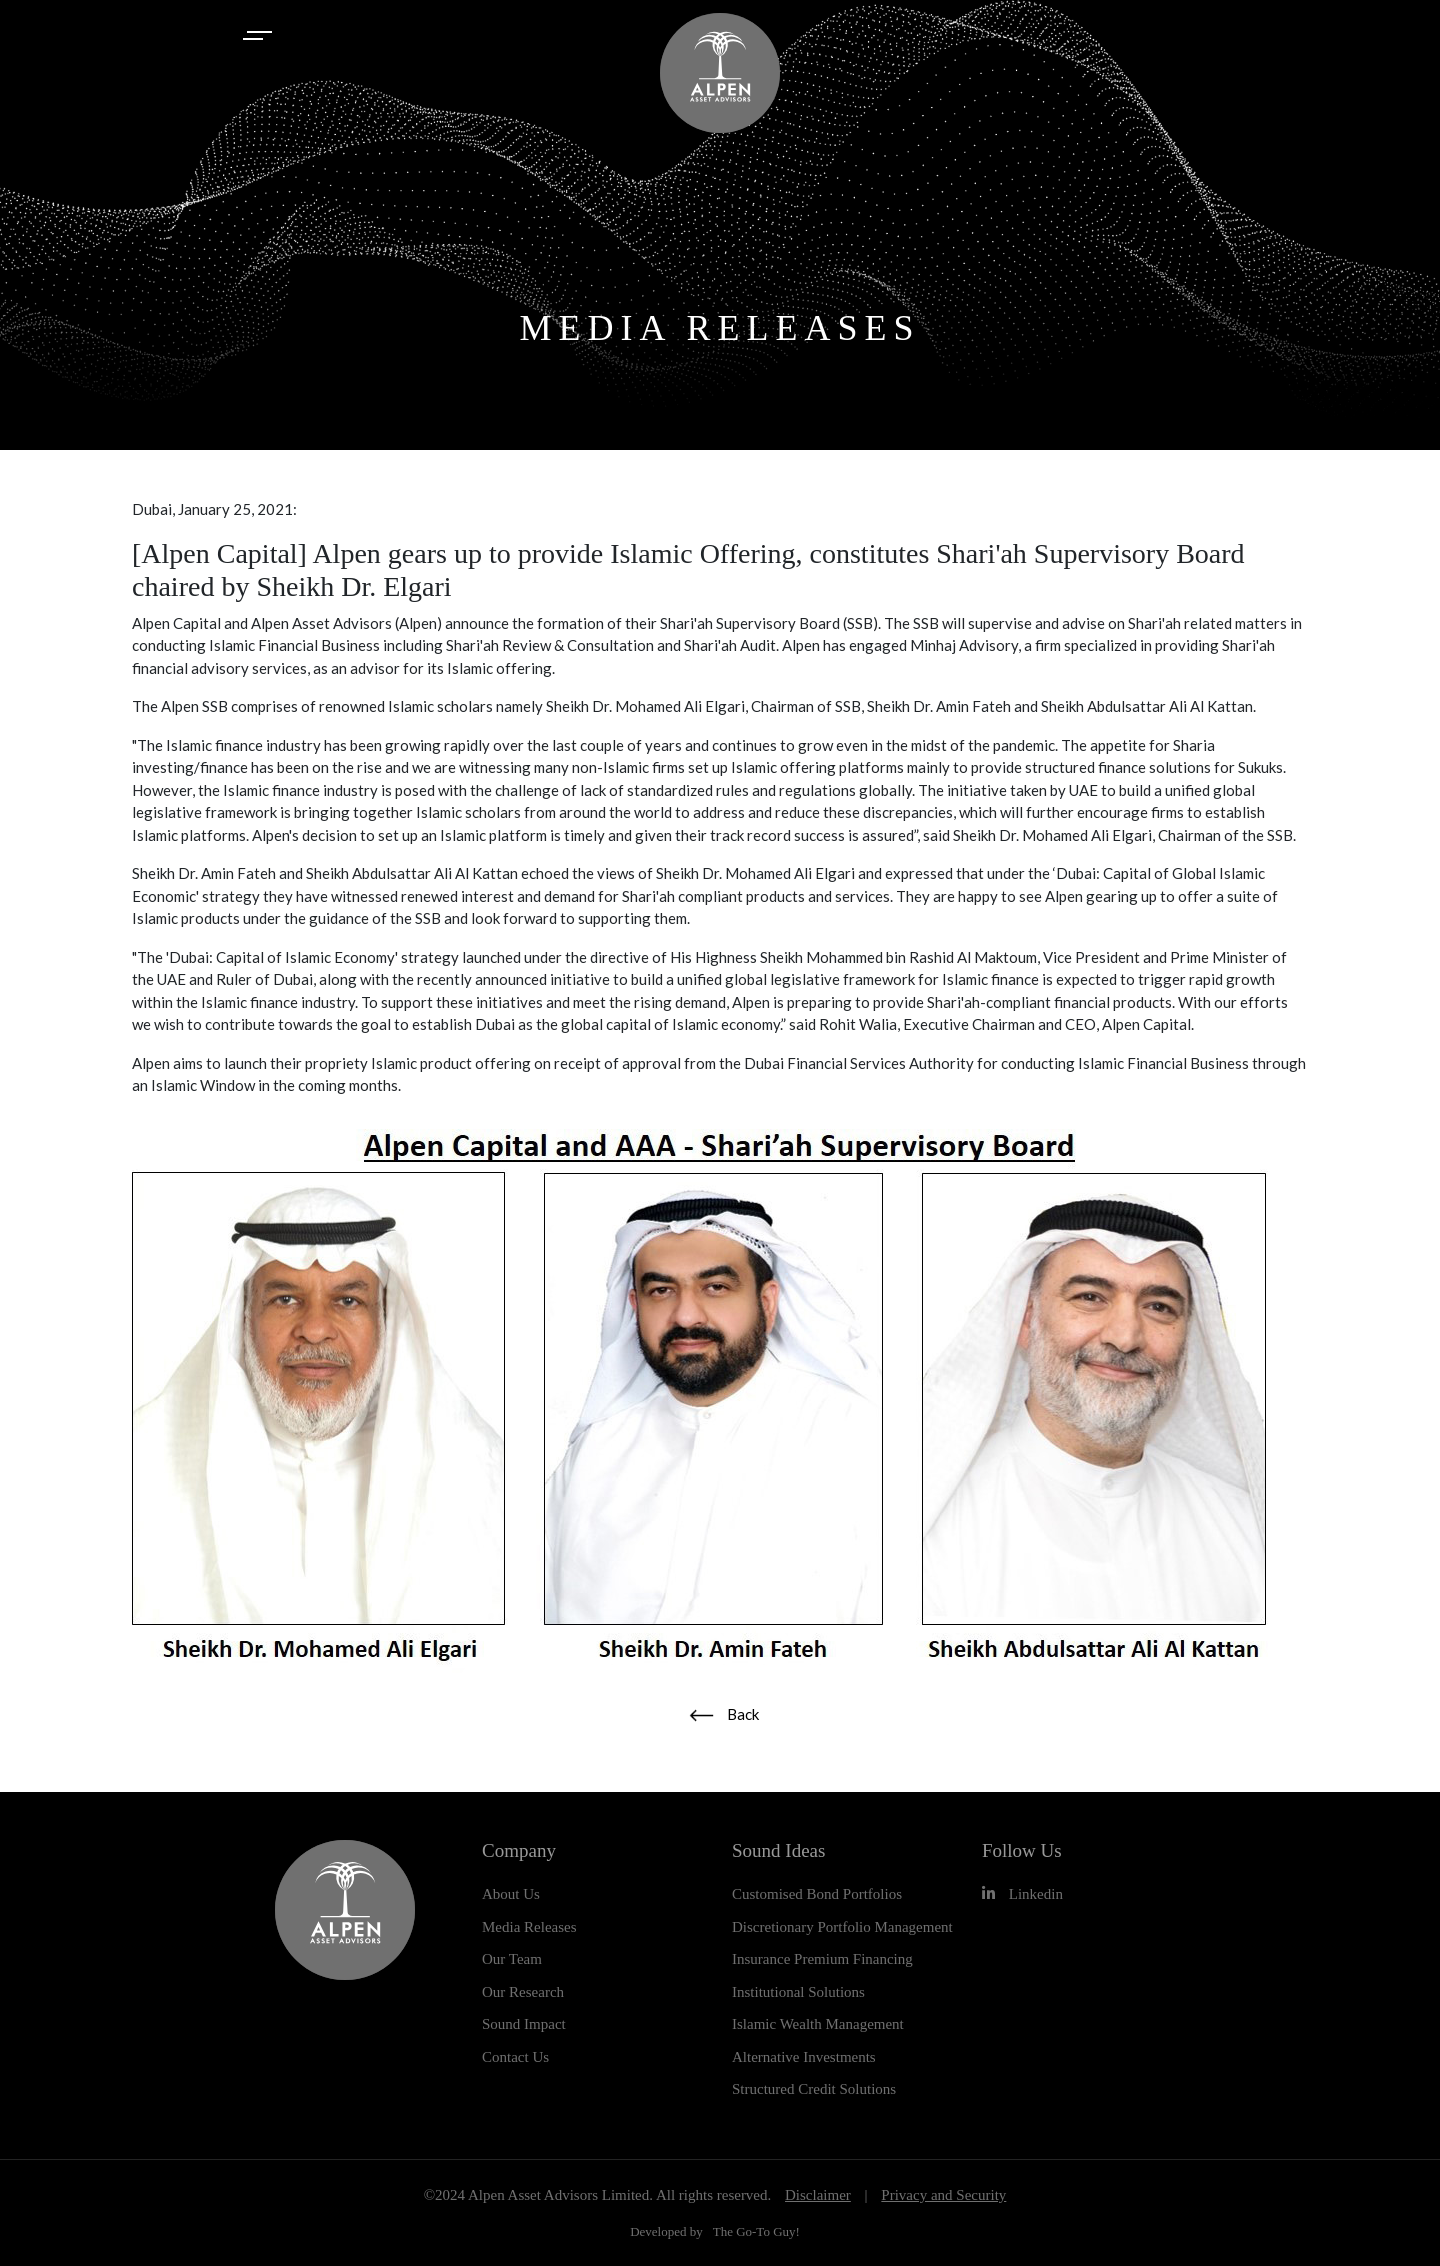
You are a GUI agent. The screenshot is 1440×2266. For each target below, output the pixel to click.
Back (724, 1714)
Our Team (512, 1959)
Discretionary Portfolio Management (842, 1927)
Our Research (523, 1992)
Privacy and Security (943, 2195)
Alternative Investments (804, 2057)
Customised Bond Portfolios (817, 1894)
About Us (511, 1894)
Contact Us (515, 2057)
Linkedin (1022, 1894)
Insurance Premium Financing (822, 1959)
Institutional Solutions (798, 1992)
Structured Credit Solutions (814, 2089)
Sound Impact (524, 2024)
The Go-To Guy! (756, 2231)
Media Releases (529, 1927)
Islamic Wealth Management (818, 2024)
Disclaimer (818, 2195)
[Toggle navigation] (260, 35)
